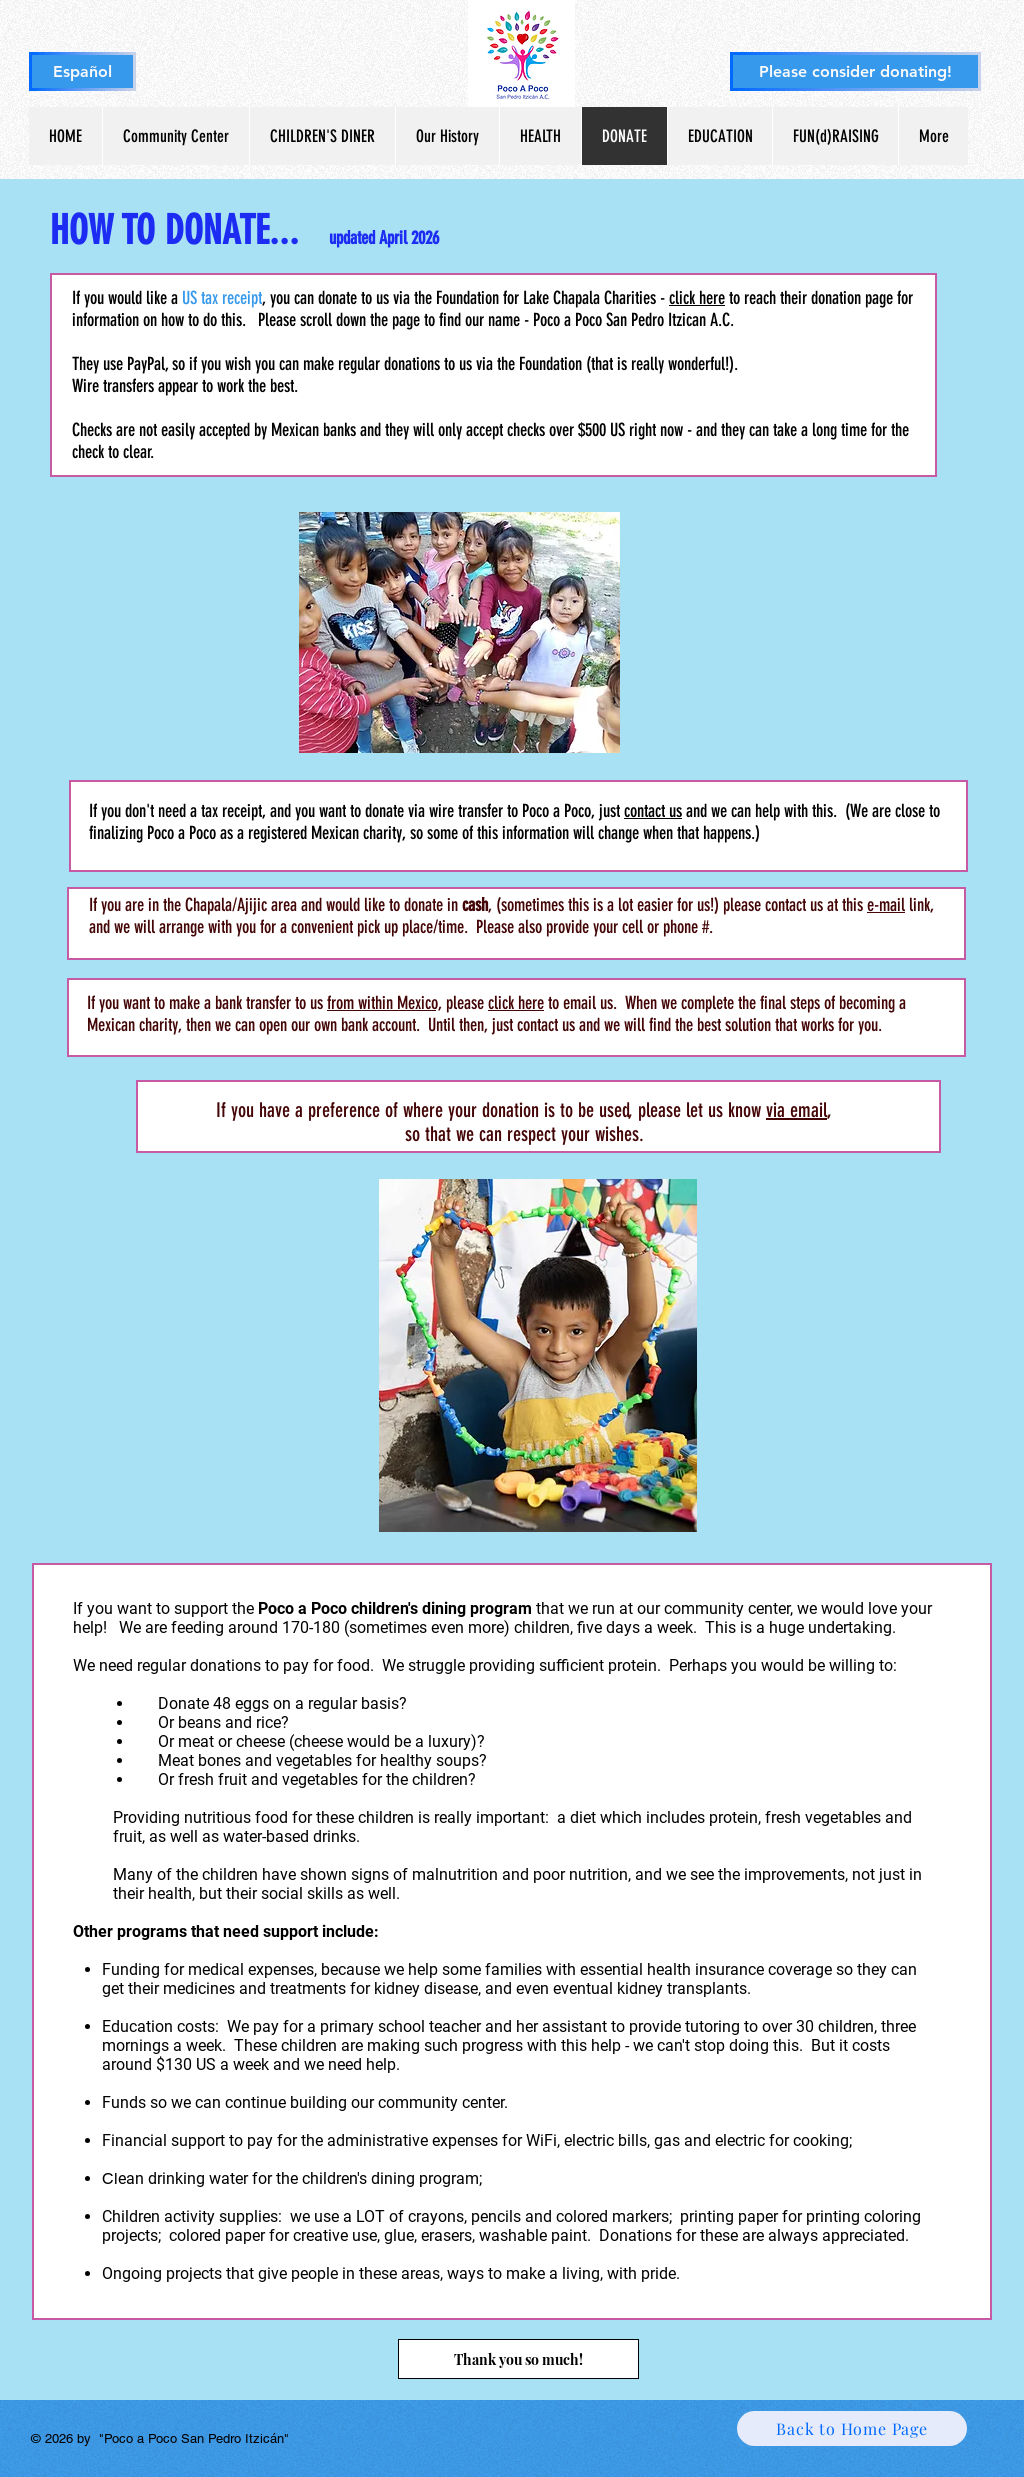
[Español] (82, 71)
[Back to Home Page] (852, 2428)
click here (697, 298)
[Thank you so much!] (518, 2359)
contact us (653, 811)
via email (796, 1110)
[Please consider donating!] (855, 71)
